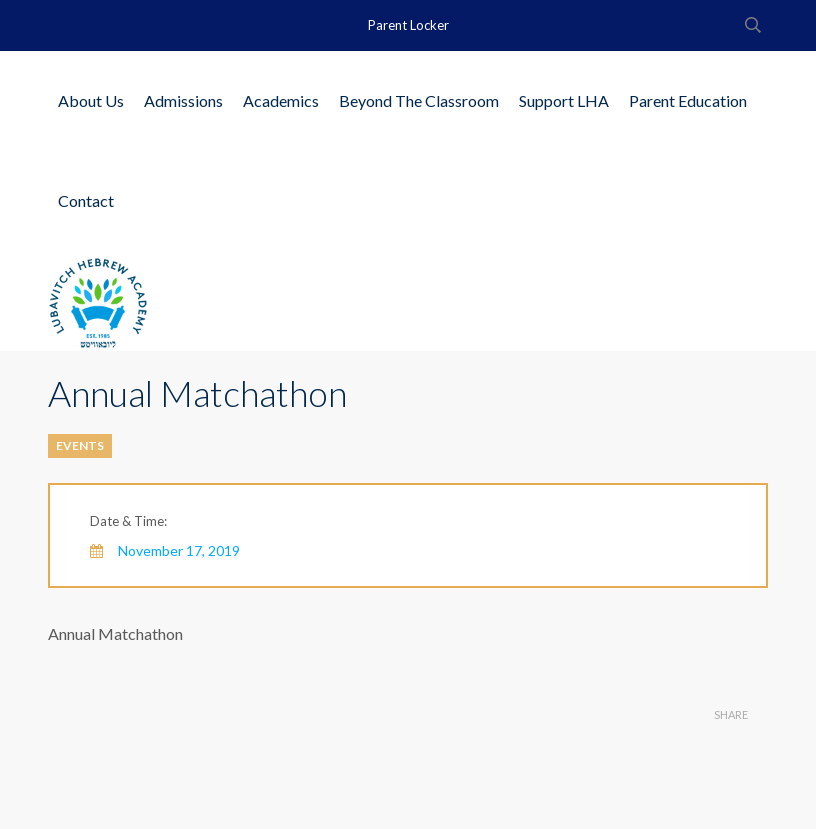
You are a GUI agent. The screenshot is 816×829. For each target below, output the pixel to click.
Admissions (183, 100)
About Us (91, 100)
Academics (281, 100)
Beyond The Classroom (419, 100)
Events (80, 445)
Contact (86, 200)
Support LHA (564, 100)
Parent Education (688, 100)
